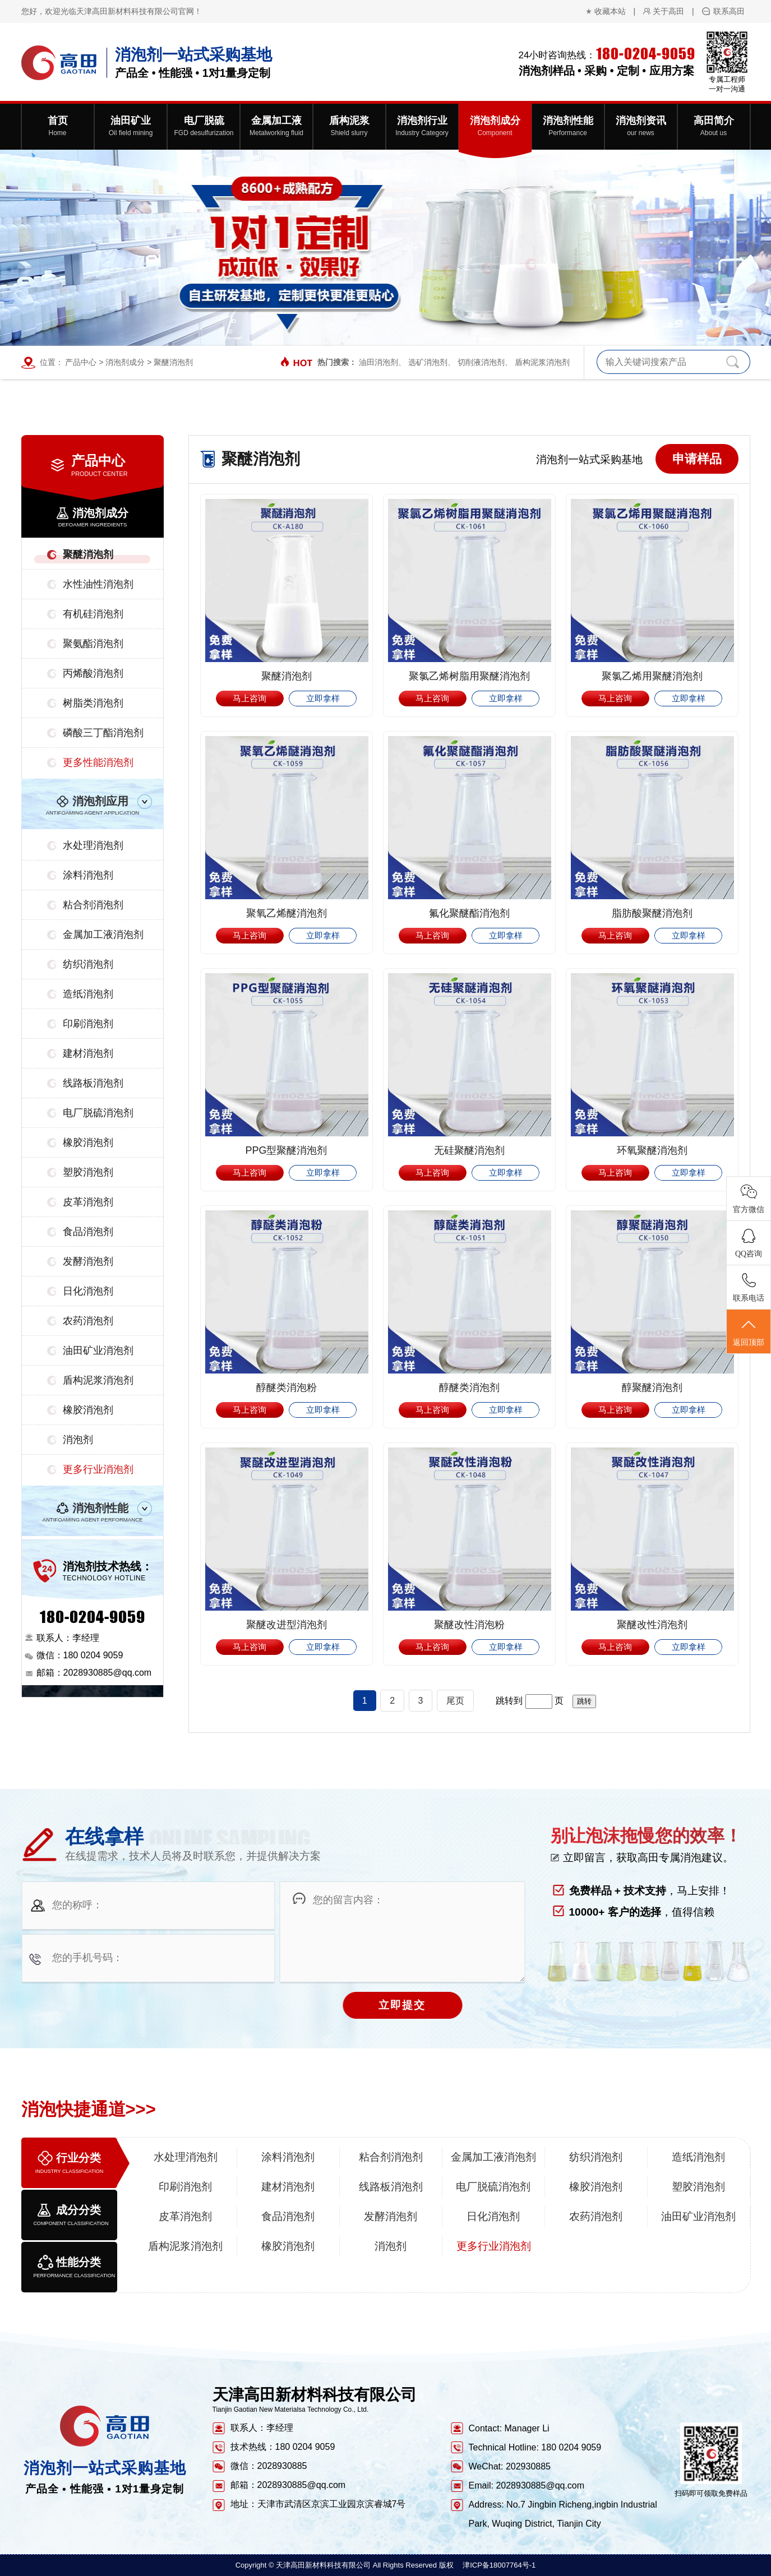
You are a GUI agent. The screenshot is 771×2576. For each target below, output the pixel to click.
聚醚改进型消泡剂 (286, 1624)
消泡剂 (78, 1439)
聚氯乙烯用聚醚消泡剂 (652, 676)
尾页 (455, 1700)
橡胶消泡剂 (88, 1142)
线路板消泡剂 (93, 1083)
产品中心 (80, 362)
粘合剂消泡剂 (93, 904)
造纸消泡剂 (88, 994)
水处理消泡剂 (93, 845)
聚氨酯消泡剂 (93, 643)
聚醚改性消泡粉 (469, 1624)
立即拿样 (323, 698)
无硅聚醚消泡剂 (469, 1150)
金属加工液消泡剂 (103, 934)
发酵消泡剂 (88, 1261)
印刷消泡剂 (88, 1023)
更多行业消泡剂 (98, 1469)
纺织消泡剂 (88, 964)
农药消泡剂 (88, 1320)
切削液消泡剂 (481, 362)
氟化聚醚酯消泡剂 (469, 913)
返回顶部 (748, 1332)
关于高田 (668, 11)
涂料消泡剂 (88, 875)
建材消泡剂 (88, 1053)
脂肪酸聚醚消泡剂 (652, 913)
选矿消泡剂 (427, 362)
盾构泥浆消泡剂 (542, 362)
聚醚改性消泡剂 (652, 1624)
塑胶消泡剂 (88, 1172)
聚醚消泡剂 (173, 362)
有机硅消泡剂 (93, 613)
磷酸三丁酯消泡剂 (103, 732)
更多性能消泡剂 (98, 762)
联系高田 (729, 11)
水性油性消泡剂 (98, 584)
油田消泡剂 (378, 362)
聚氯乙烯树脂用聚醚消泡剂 (469, 676)
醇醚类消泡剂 (469, 1387)
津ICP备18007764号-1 (499, 2565)
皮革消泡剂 (88, 1202)
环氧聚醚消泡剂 (652, 1150)
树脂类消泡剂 (93, 703)
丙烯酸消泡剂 (93, 673)
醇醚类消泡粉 (286, 1387)
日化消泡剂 (88, 1291)
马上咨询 (249, 698)
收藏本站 (610, 11)
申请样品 (697, 459)
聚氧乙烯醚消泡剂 (286, 913)
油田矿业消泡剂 (98, 1350)
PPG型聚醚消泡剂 (286, 1150)
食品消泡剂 (88, 1231)
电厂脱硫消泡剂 (98, 1112)
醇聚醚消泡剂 (652, 1387)
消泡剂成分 (125, 362)
